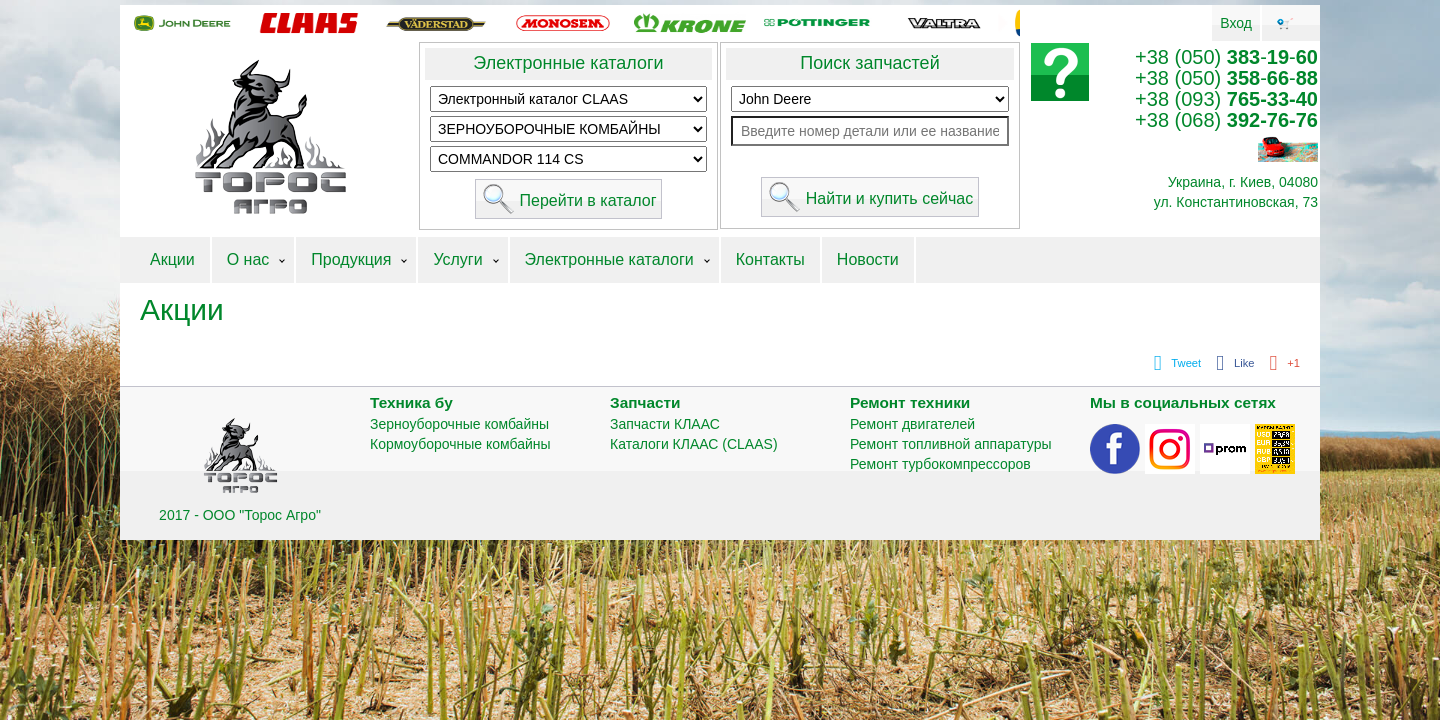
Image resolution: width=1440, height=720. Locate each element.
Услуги (457, 259)
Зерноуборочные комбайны (459, 424)
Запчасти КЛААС (665, 424)
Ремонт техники (910, 402)
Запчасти (645, 402)
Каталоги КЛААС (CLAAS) (694, 444)
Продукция (351, 259)
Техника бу (411, 402)
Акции (172, 259)
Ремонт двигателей (912, 424)
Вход (1236, 23)
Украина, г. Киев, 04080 (1243, 182)
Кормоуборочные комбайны (460, 444)
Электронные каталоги (568, 63)
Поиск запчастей (869, 63)
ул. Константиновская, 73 (1236, 202)
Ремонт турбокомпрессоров (940, 464)
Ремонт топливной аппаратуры (951, 444)
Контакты (770, 259)
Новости (868, 259)
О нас (248, 259)
